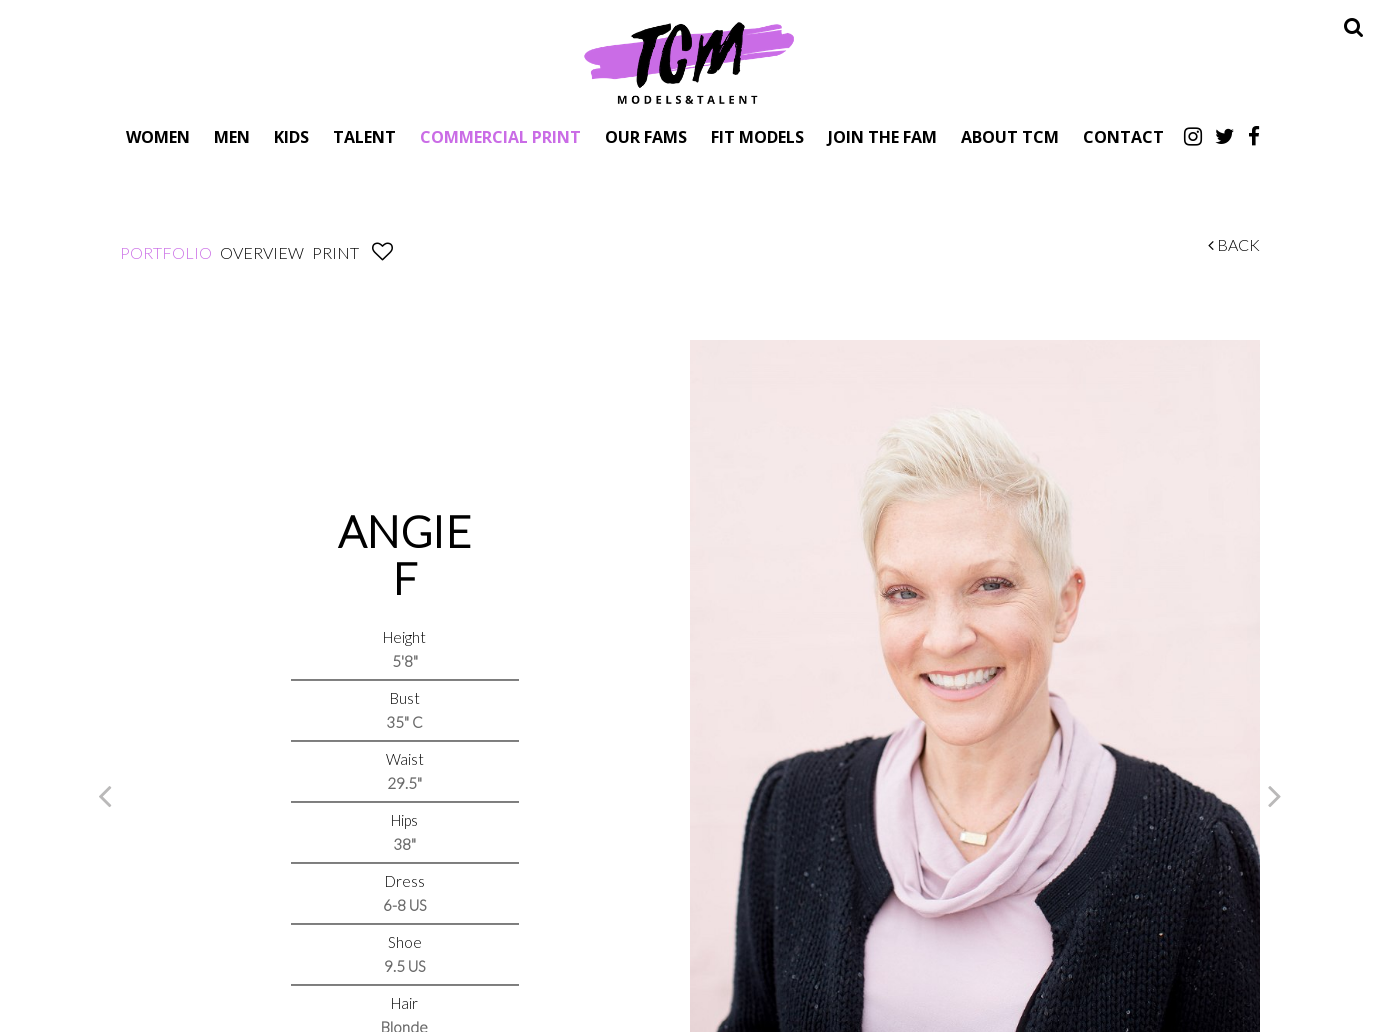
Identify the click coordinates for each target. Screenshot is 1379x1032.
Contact (1123, 136)
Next (1275, 795)
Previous (105, 795)
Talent (364, 136)
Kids (291, 136)
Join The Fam (882, 136)
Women (158, 136)
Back (1234, 244)
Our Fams (646, 136)
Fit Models (757, 136)
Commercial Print (500, 136)
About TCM (1010, 136)
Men (232, 136)
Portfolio (166, 252)
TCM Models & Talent (690, 62)
